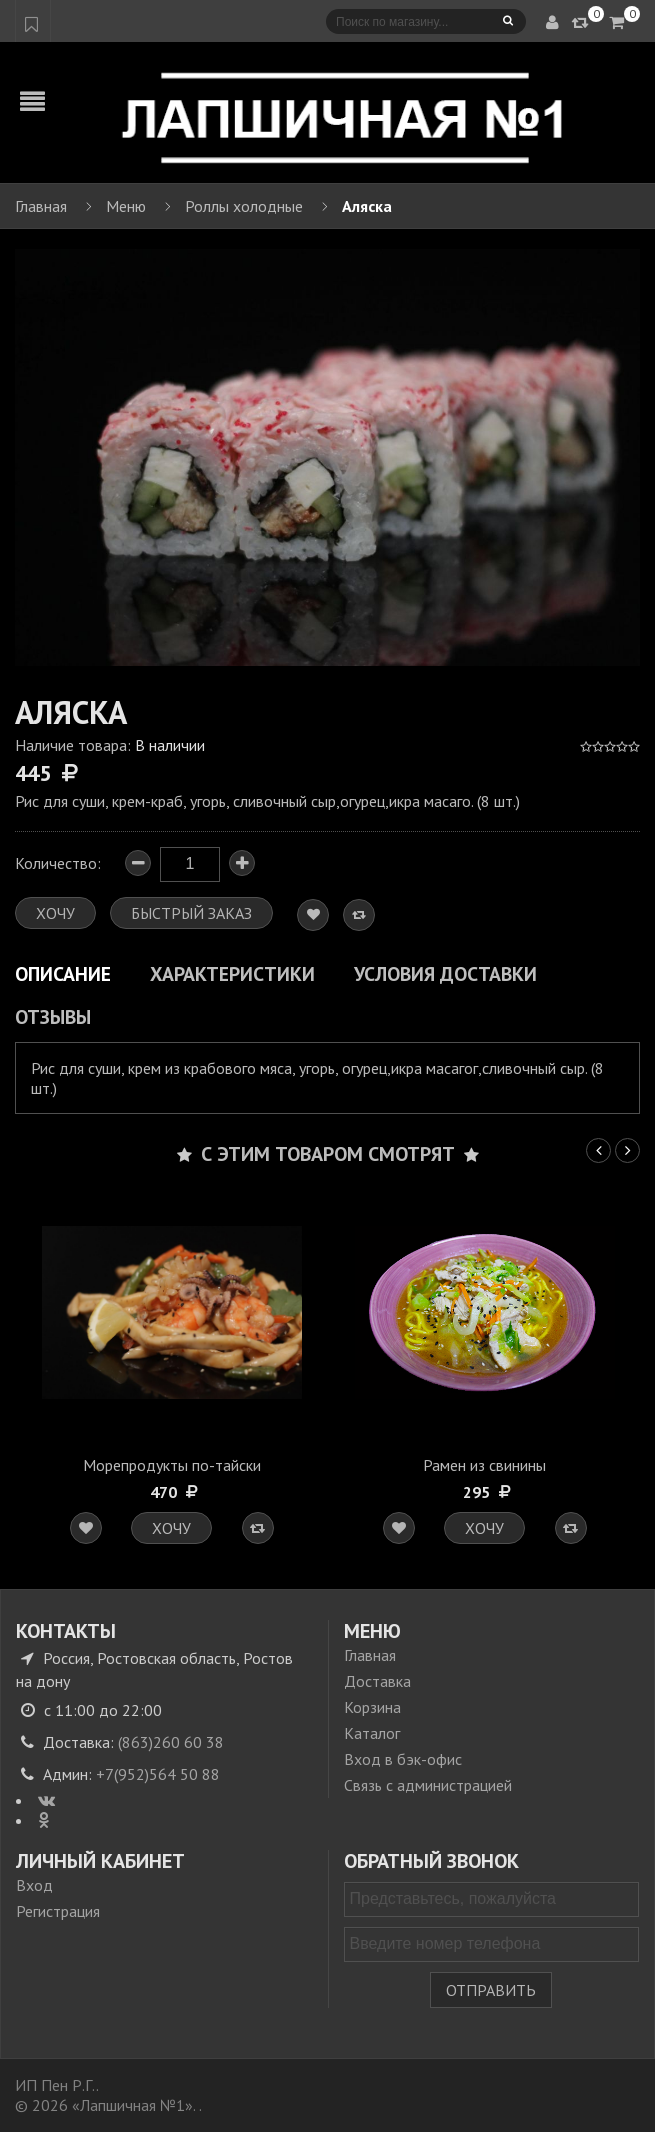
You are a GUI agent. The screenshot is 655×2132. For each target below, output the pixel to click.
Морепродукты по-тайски (172, 1465)
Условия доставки (445, 973)
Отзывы (53, 1016)
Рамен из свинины (484, 1465)
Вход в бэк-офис (403, 1759)
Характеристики (232, 973)
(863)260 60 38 (171, 1742)
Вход (34, 1885)
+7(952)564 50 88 (158, 1774)
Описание (63, 973)
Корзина (372, 1707)
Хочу (171, 1528)
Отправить (491, 1990)
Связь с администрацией (428, 1785)
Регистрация (58, 1911)
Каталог (372, 1733)
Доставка (377, 1681)
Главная (370, 1655)
